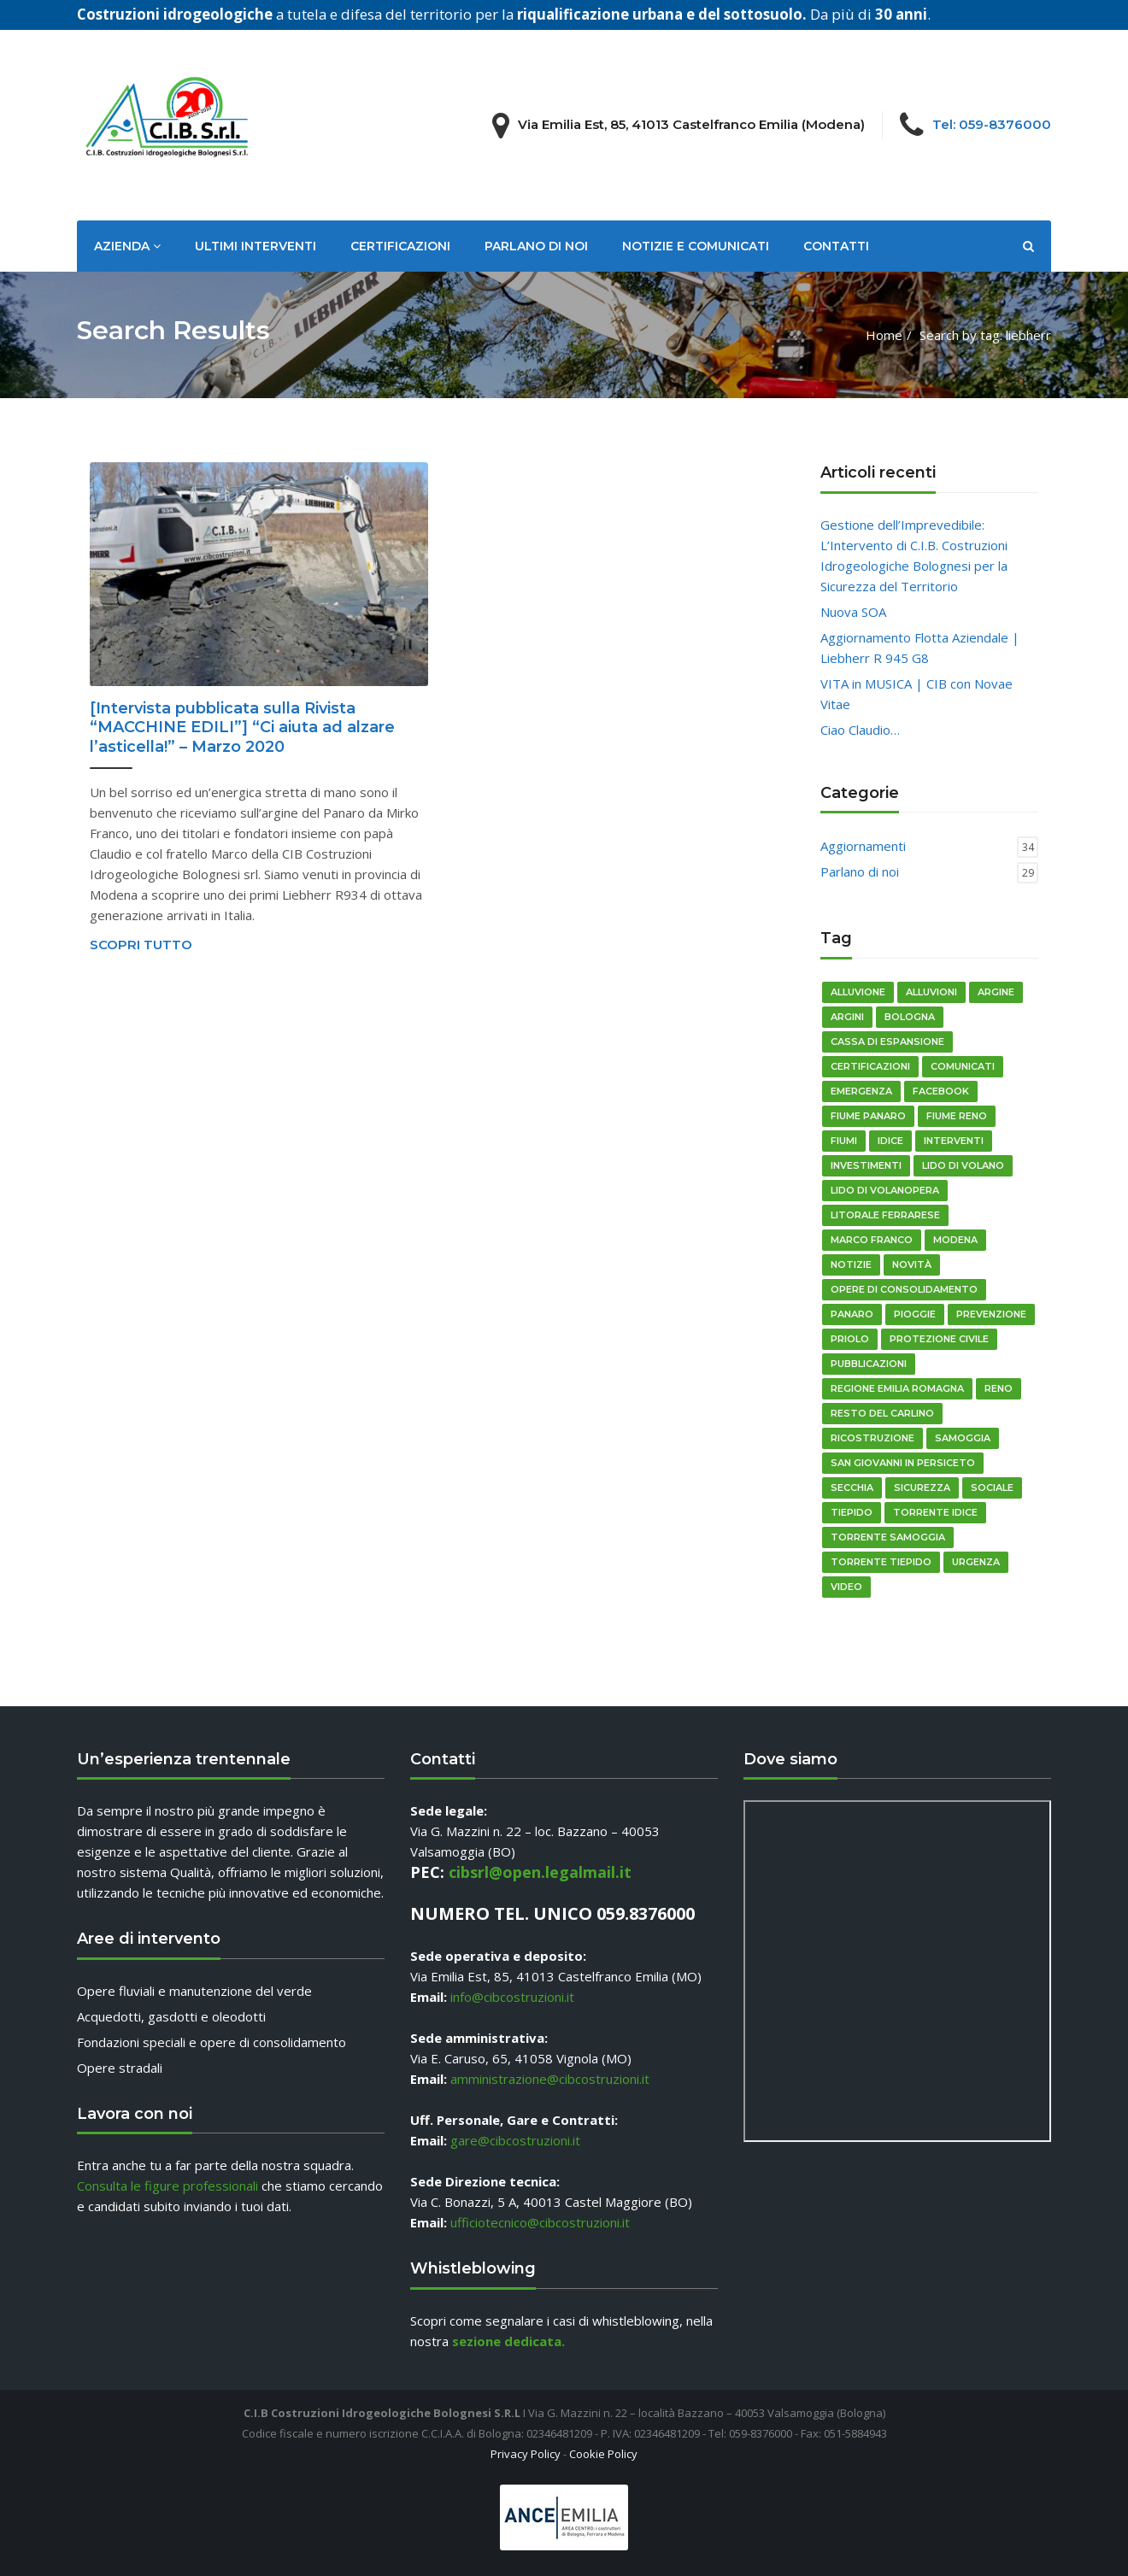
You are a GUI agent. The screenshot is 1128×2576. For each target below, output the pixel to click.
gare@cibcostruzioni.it (515, 2140)
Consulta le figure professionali (167, 2185)
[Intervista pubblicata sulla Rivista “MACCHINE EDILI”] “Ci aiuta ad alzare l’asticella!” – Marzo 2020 (242, 727)
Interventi (954, 1141)
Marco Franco (872, 1240)
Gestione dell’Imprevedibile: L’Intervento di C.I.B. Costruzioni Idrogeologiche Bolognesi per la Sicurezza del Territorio (914, 555)
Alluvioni (931, 992)
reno (998, 1388)
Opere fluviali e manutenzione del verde (194, 1990)
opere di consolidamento (904, 1289)
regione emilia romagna (897, 1388)
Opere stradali (119, 2067)
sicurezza (922, 1487)
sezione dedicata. (508, 2341)
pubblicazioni (869, 1364)
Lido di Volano (963, 1165)
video (846, 1587)
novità (911, 1264)
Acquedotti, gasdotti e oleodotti (171, 2016)
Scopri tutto (141, 944)
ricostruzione (872, 1438)
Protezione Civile (939, 1339)
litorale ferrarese (885, 1215)
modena (955, 1240)
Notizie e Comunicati (695, 246)
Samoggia (962, 1438)
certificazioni (870, 1066)
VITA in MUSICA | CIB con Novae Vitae (916, 694)
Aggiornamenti (863, 845)
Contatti (836, 246)
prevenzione (991, 1314)
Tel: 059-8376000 (991, 124)
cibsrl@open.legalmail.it (540, 1872)
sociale (992, 1487)
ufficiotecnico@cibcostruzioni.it (540, 2222)
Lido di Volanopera (885, 1190)
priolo (850, 1339)
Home (884, 334)
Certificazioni (400, 246)
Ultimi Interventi (255, 246)
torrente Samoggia (888, 1537)
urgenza (976, 1562)
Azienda (127, 246)
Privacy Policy (526, 2454)
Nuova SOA (853, 611)
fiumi (844, 1141)
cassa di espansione (887, 1041)
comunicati (963, 1066)
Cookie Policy (603, 2454)
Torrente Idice (935, 1512)
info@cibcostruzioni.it (512, 1996)
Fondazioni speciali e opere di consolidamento (211, 2042)
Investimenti (866, 1165)
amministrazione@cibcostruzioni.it (549, 2078)
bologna (909, 1017)
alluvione (858, 992)
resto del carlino (882, 1413)
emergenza (861, 1091)
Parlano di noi (536, 246)
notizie (851, 1264)
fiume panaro (868, 1116)
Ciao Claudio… (860, 729)
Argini (847, 1017)
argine (996, 992)
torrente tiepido (881, 1562)
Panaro (852, 1314)
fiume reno (956, 1116)
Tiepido (851, 1512)
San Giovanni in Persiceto (903, 1463)
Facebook (941, 1091)
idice (890, 1141)
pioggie (915, 1314)
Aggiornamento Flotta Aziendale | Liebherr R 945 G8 (919, 647)
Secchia (852, 1487)
